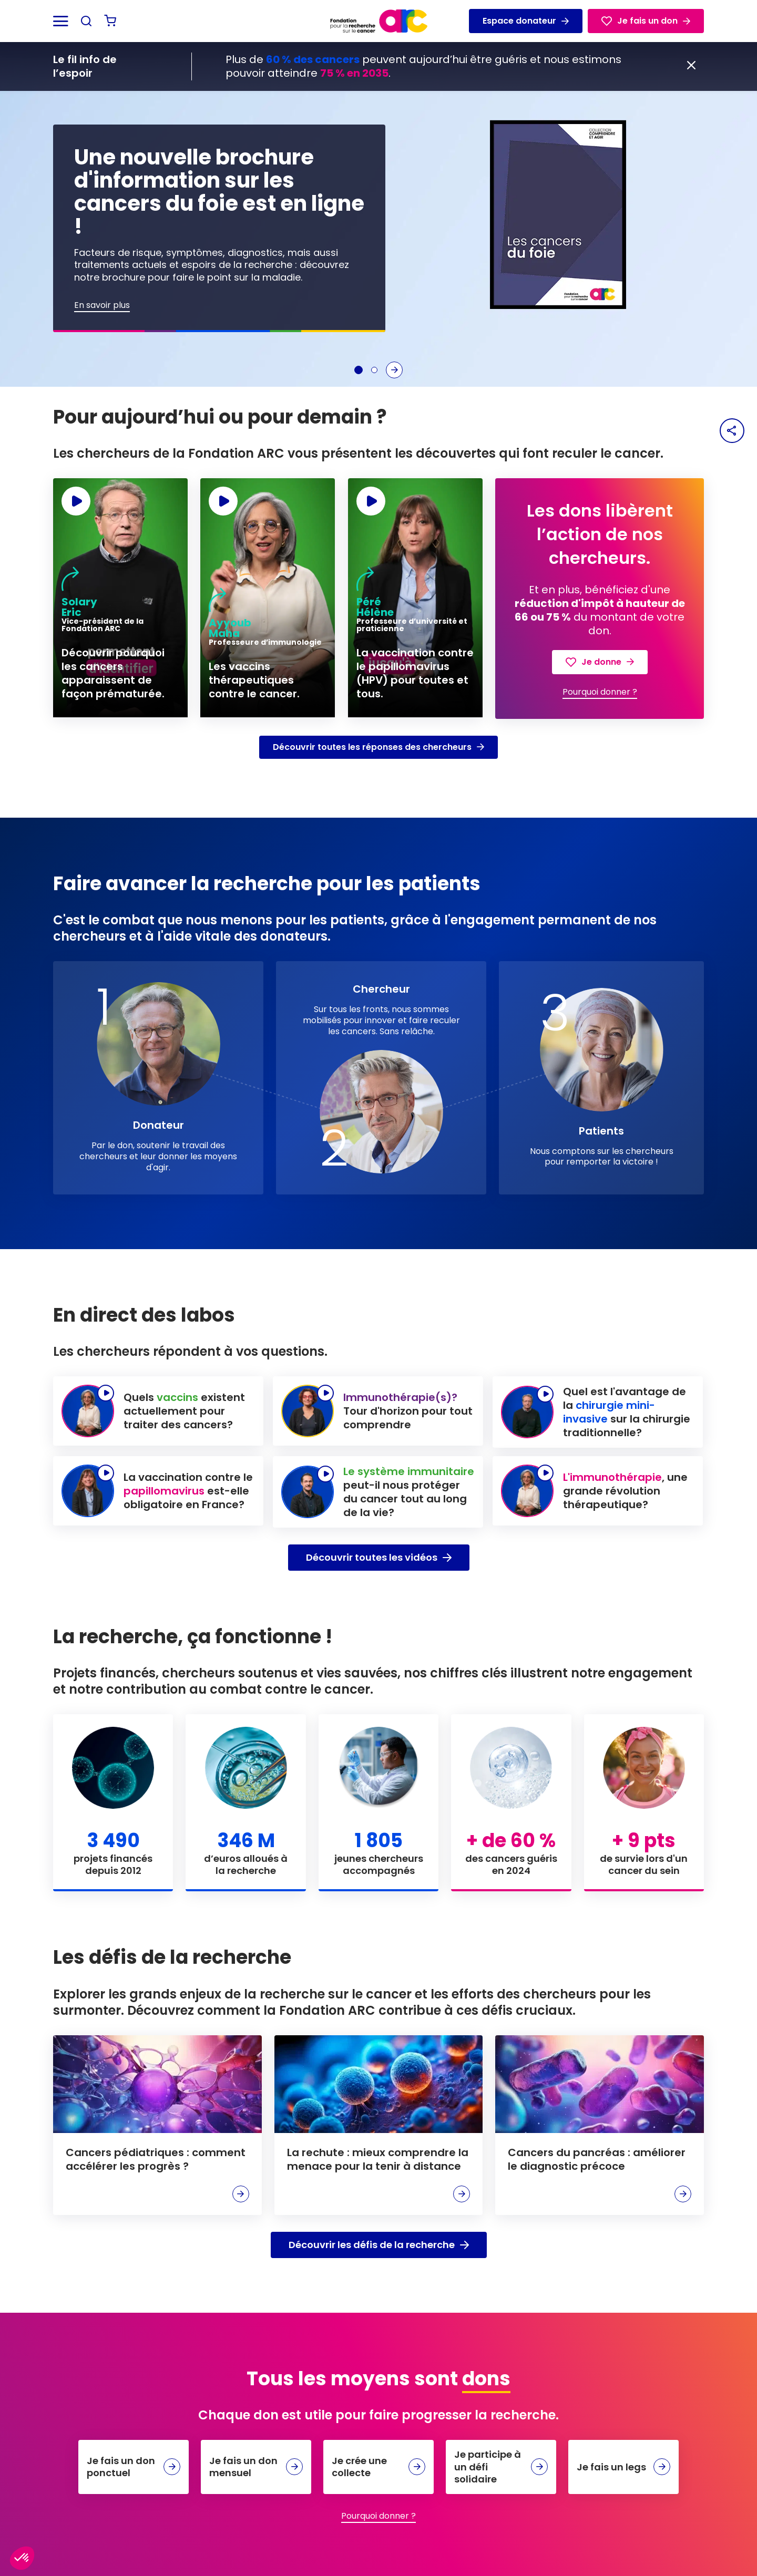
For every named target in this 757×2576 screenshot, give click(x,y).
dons (486, 2378)
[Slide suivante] (394, 370)
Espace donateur (526, 21)
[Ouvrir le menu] (60, 21)
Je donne (600, 662)
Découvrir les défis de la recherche (379, 2244)
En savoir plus (102, 305)
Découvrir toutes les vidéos (379, 1557)
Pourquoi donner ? (599, 692)
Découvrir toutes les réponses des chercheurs (378, 747)
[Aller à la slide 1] (358, 370)
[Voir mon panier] (110, 21)
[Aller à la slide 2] (374, 370)
